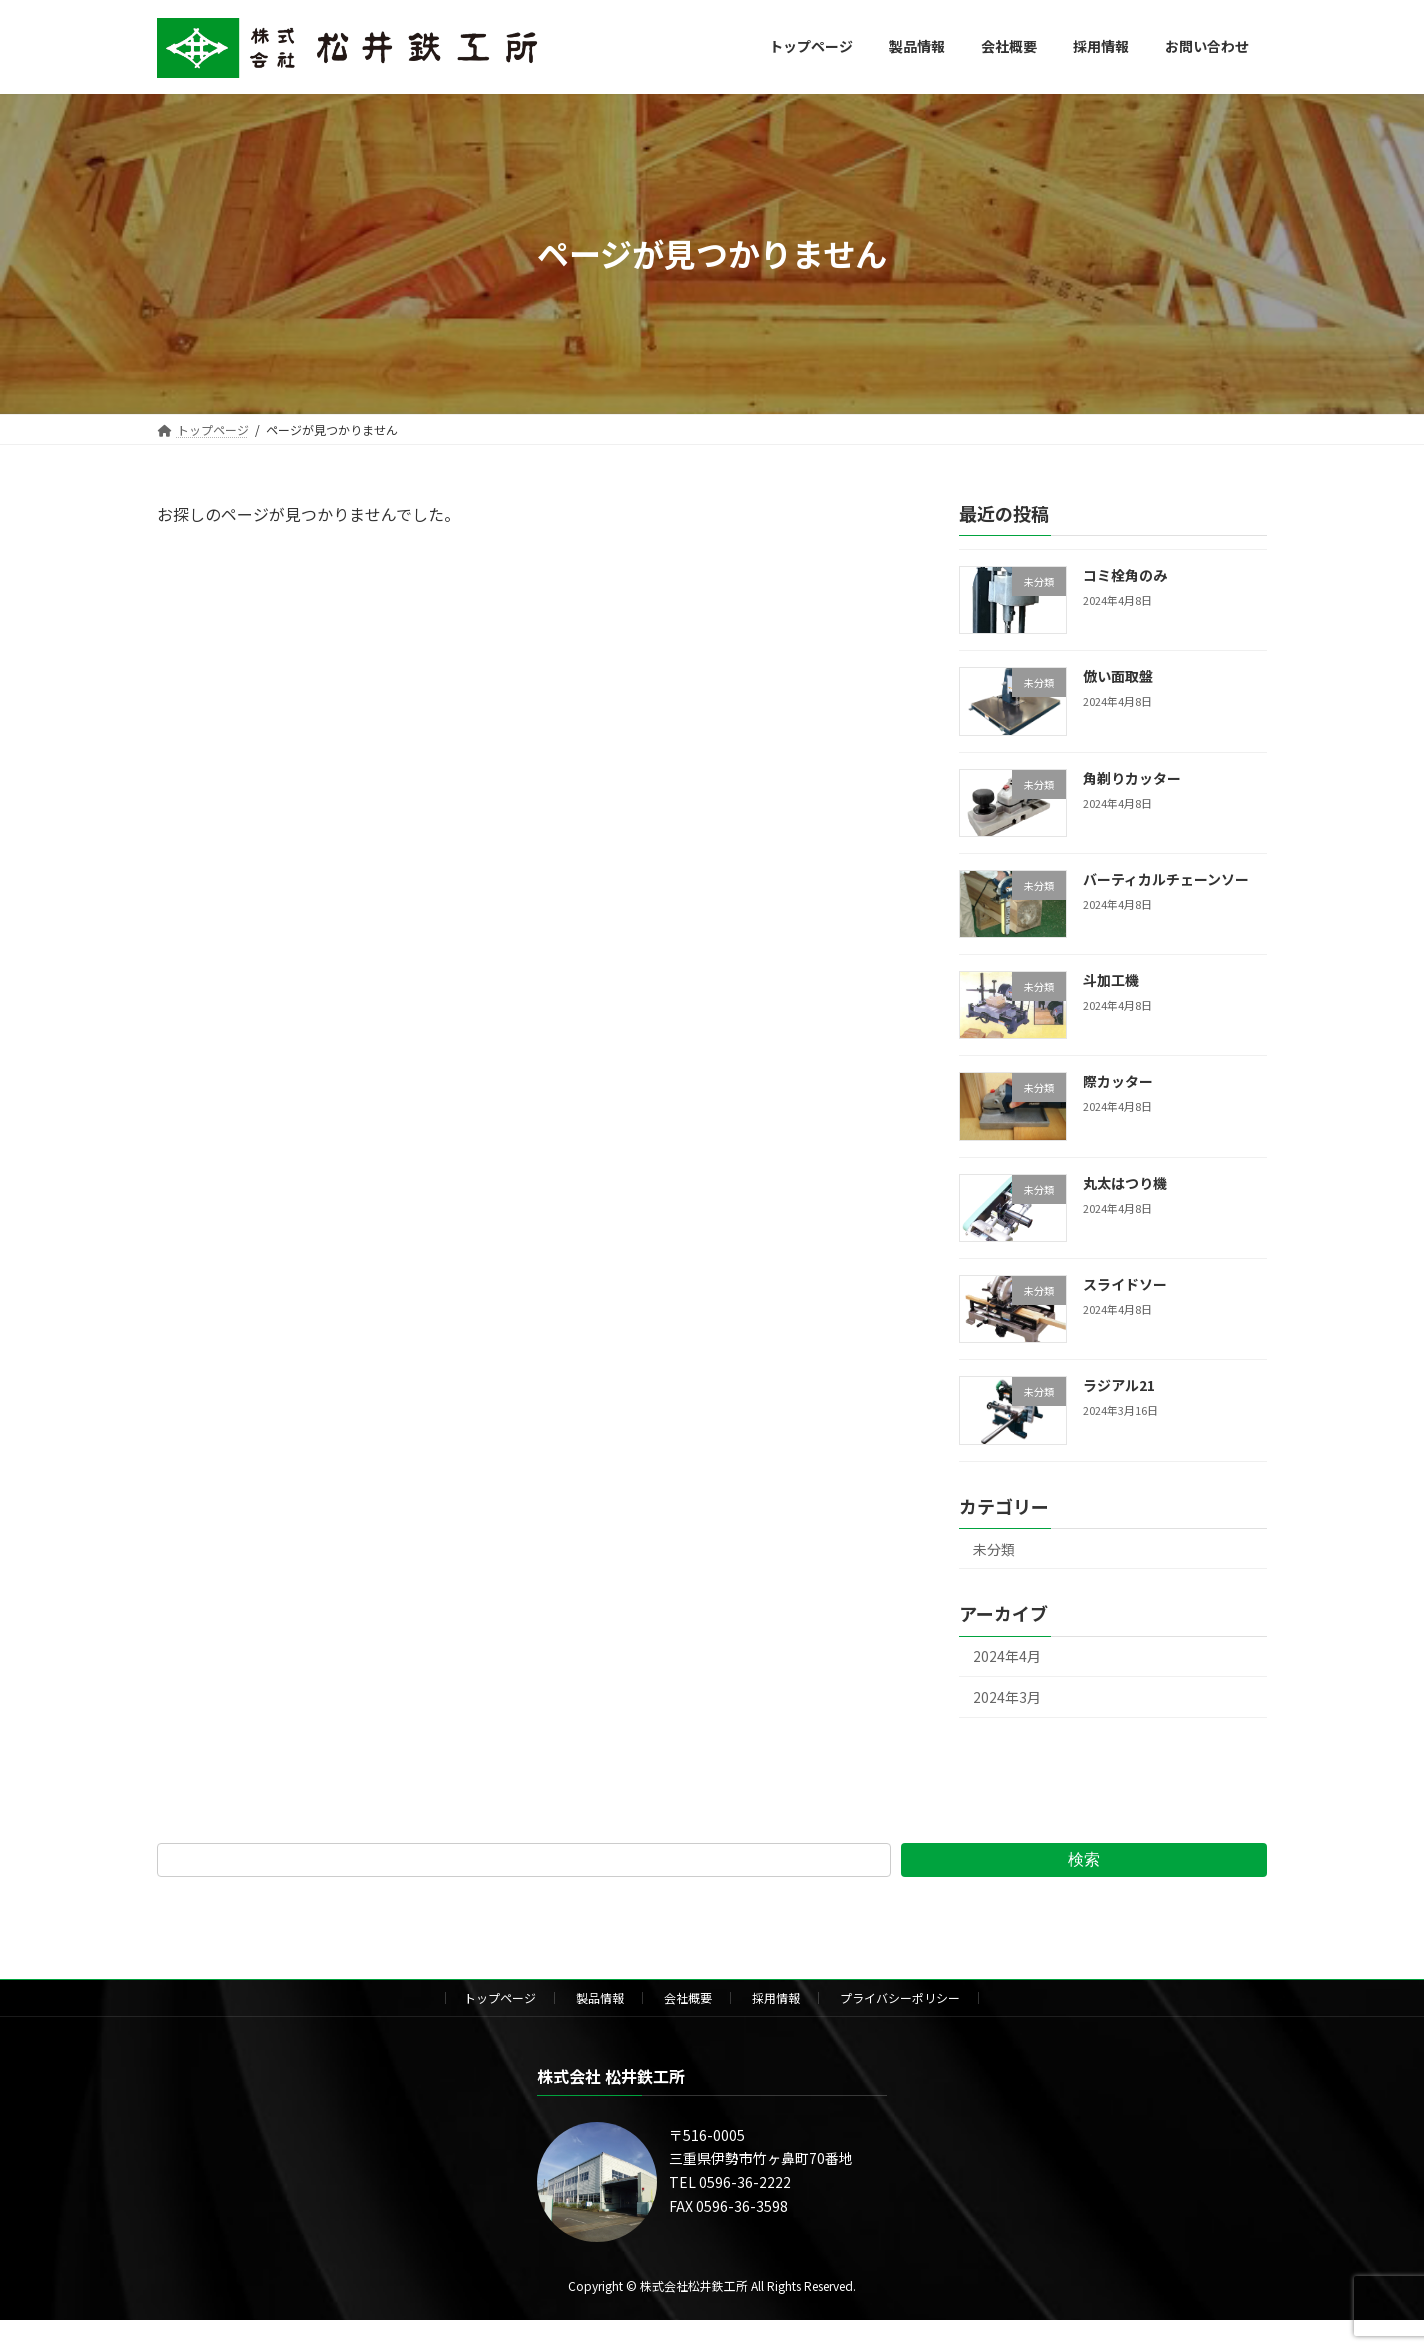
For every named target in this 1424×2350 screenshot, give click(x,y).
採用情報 (776, 1997)
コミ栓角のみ (1125, 575)
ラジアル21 (1119, 1385)
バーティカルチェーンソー (1166, 878)
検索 (1084, 1859)
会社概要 (688, 1997)
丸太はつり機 (1125, 1182)
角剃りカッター (1132, 777)
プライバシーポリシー (900, 1997)
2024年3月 (1007, 1697)
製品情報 (600, 1997)
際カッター (1118, 1081)
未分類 (994, 1548)
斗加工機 (1111, 980)
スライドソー (1125, 1284)
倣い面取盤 (1118, 676)
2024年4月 (1007, 1656)
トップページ (500, 1997)
